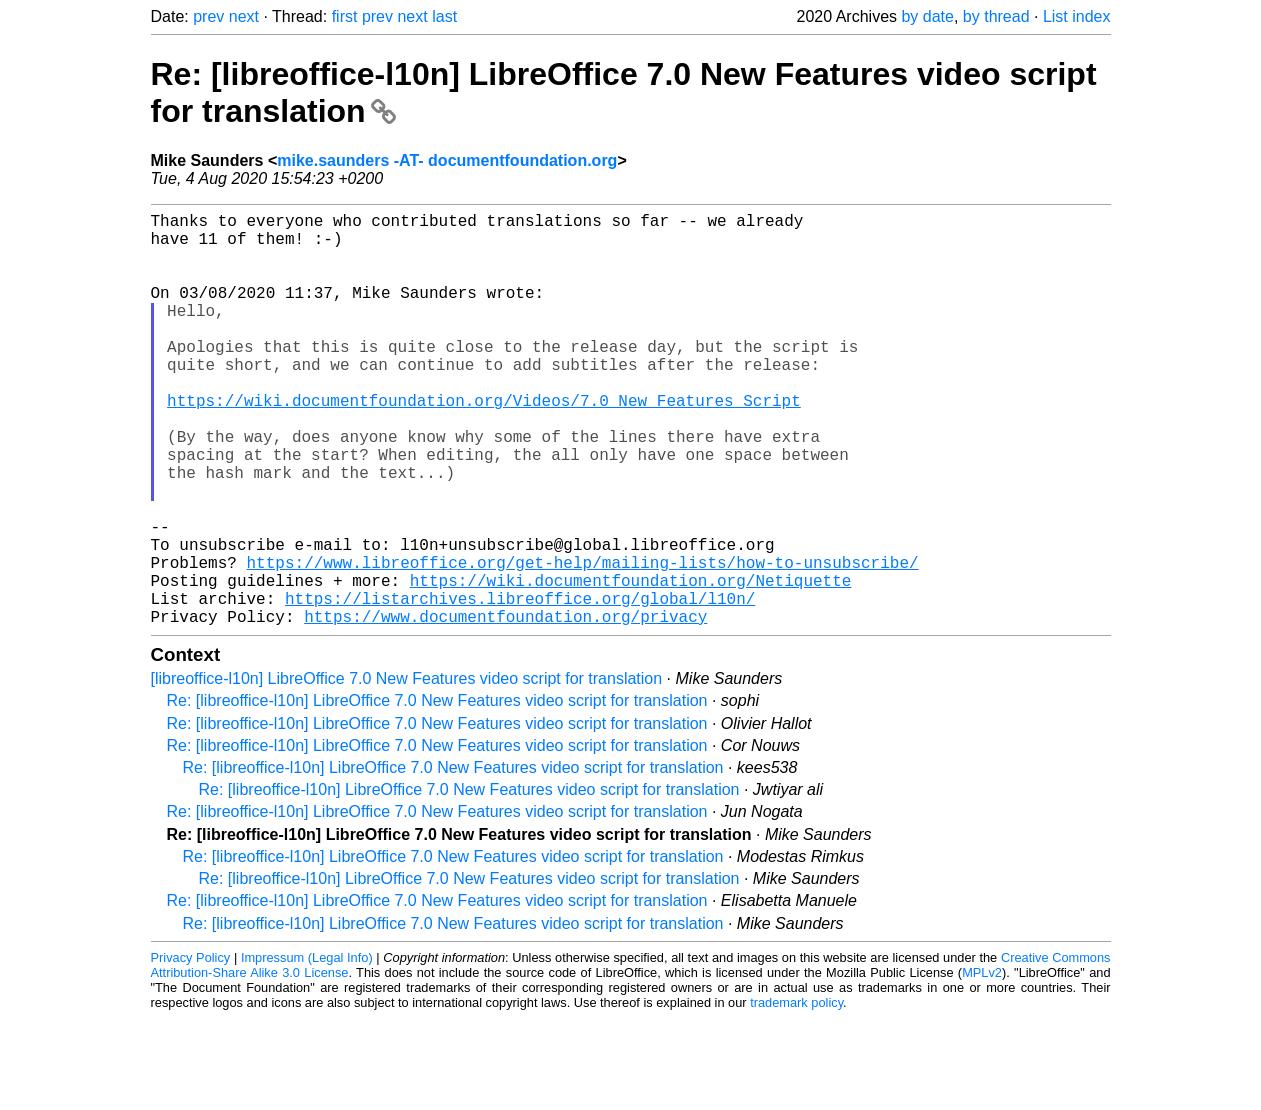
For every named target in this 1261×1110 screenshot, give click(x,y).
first (345, 16)
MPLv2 (982, 1064)
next (244, 16)
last (444, 16)
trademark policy (796, 1094)
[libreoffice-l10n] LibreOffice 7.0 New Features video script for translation (407, 770)
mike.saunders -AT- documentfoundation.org (447, 160)
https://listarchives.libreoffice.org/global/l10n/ (520, 686)
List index (1077, 16)
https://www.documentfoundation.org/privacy (505, 708)
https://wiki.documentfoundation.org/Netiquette (631, 664)
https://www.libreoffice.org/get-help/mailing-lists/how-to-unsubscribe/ (583, 642)
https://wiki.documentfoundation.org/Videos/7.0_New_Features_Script (484, 444)
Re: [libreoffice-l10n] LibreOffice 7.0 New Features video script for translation (437, 792)
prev (208, 16)
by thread (996, 16)
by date (927, 16)
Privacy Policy (191, 1049)
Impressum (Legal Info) (307, 1049)
